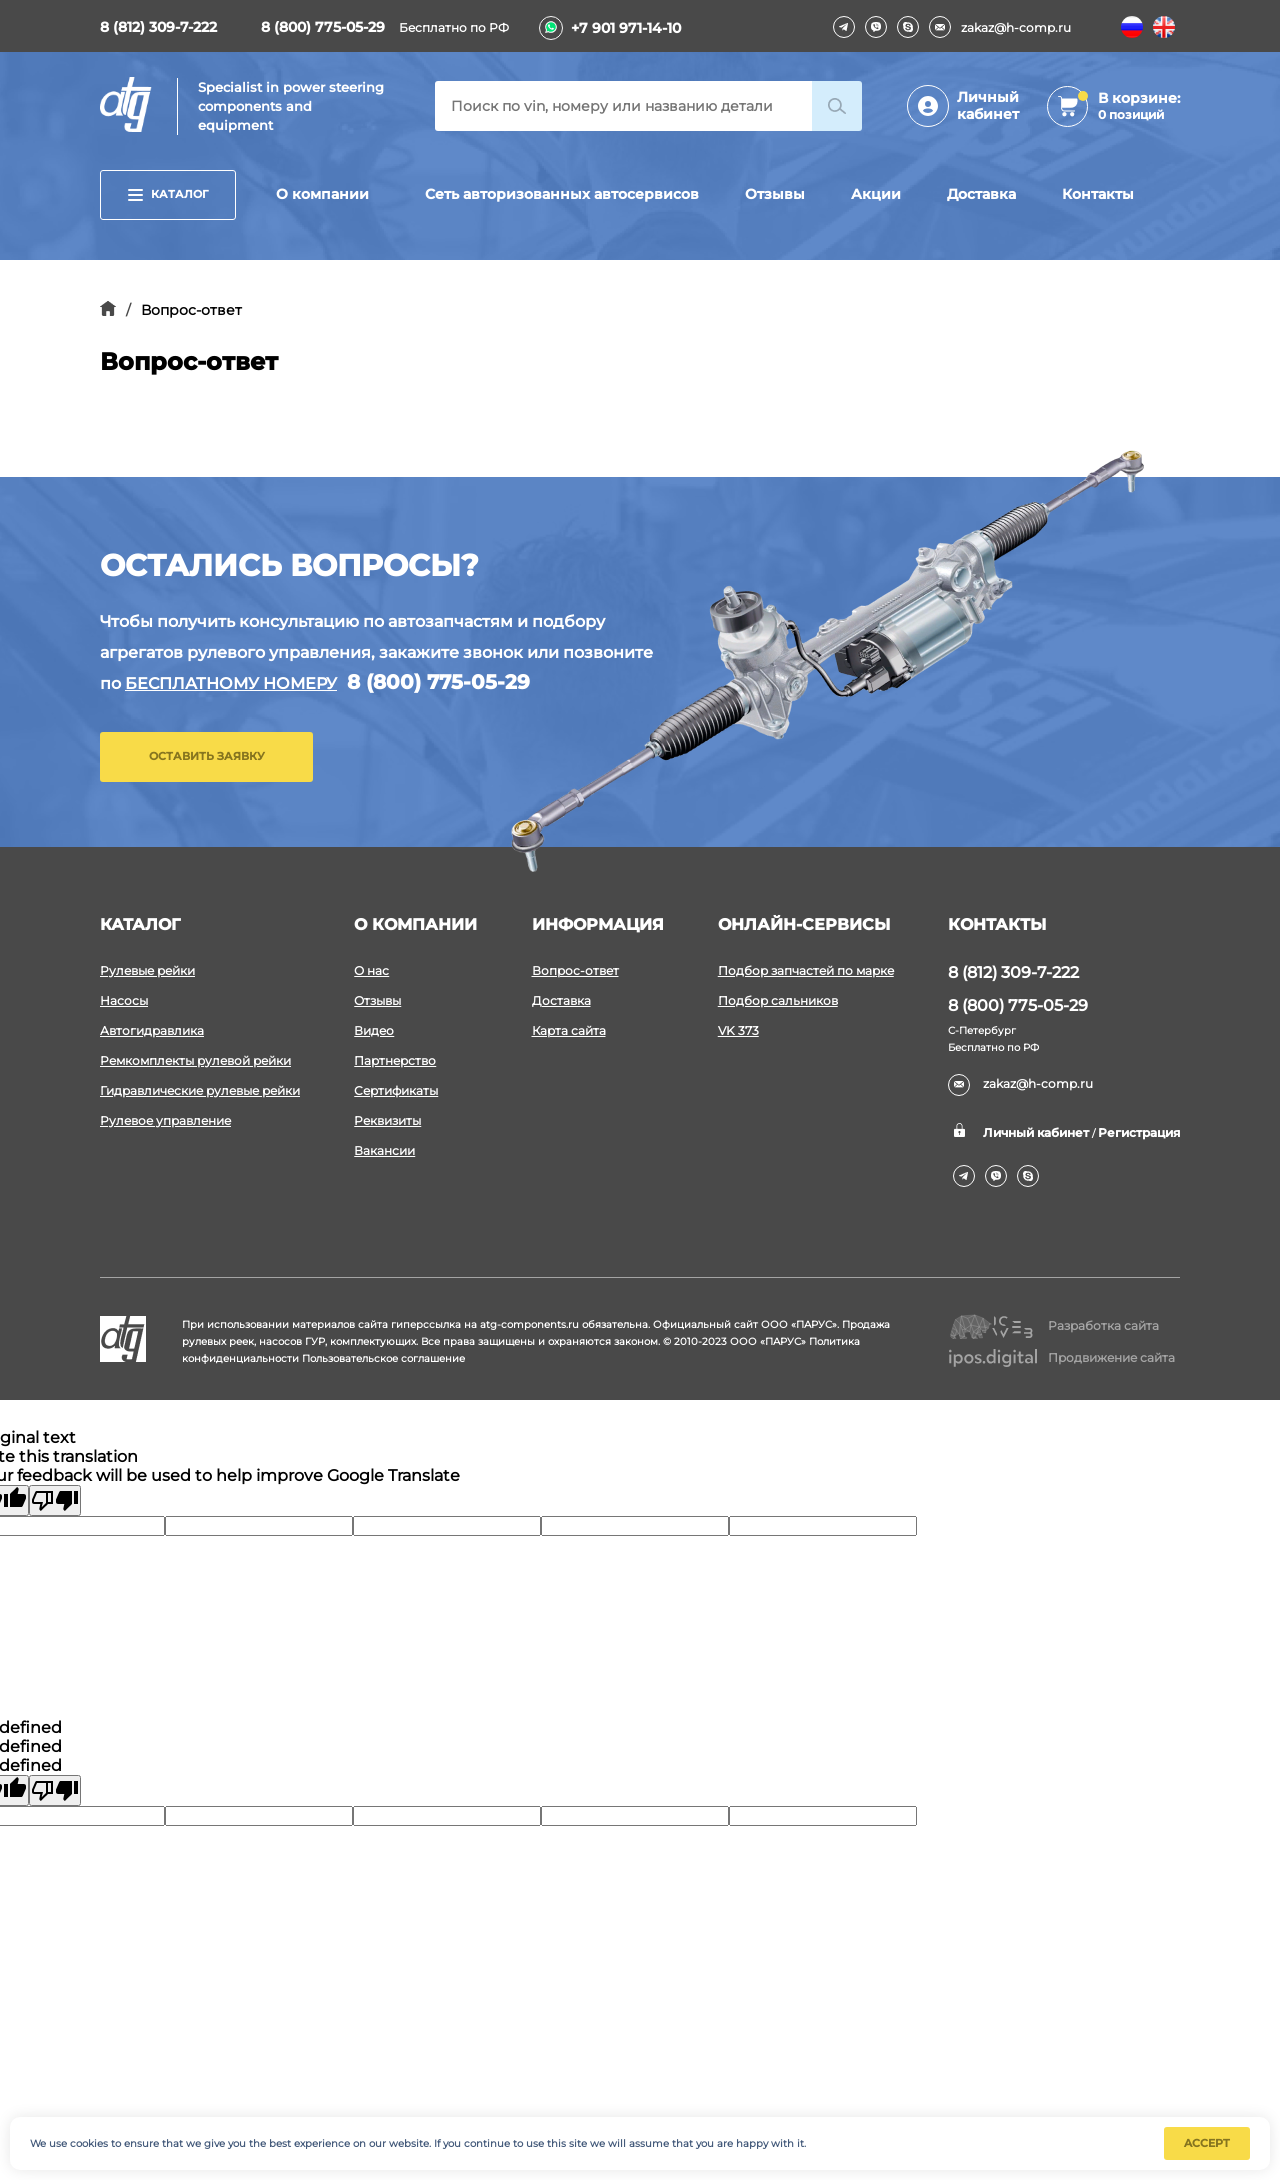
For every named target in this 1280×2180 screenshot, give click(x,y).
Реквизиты (387, 1120)
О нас (371, 970)
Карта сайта (569, 1030)
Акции (876, 194)
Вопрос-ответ (575, 970)
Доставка (981, 194)
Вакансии (384, 1150)
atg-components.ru (529, 1324)
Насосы (124, 1000)
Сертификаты (396, 1090)
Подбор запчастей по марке (806, 970)
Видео (374, 1030)
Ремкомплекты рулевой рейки (195, 1060)
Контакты (1098, 194)
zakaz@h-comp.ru (1000, 27)
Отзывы (775, 194)
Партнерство (395, 1060)
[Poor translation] (55, 1500)
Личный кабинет (988, 105)
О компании (322, 194)
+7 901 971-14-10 (626, 28)
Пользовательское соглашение (383, 1358)
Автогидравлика (152, 1030)
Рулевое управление (165, 1120)
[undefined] (55, 1790)
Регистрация (1139, 1132)
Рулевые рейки (147, 970)
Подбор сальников (778, 1000)
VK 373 (738, 1030)
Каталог (168, 194)
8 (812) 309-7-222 (158, 27)
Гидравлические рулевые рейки (200, 1090)
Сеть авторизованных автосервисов (562, 194)
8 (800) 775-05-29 (323, 27)
